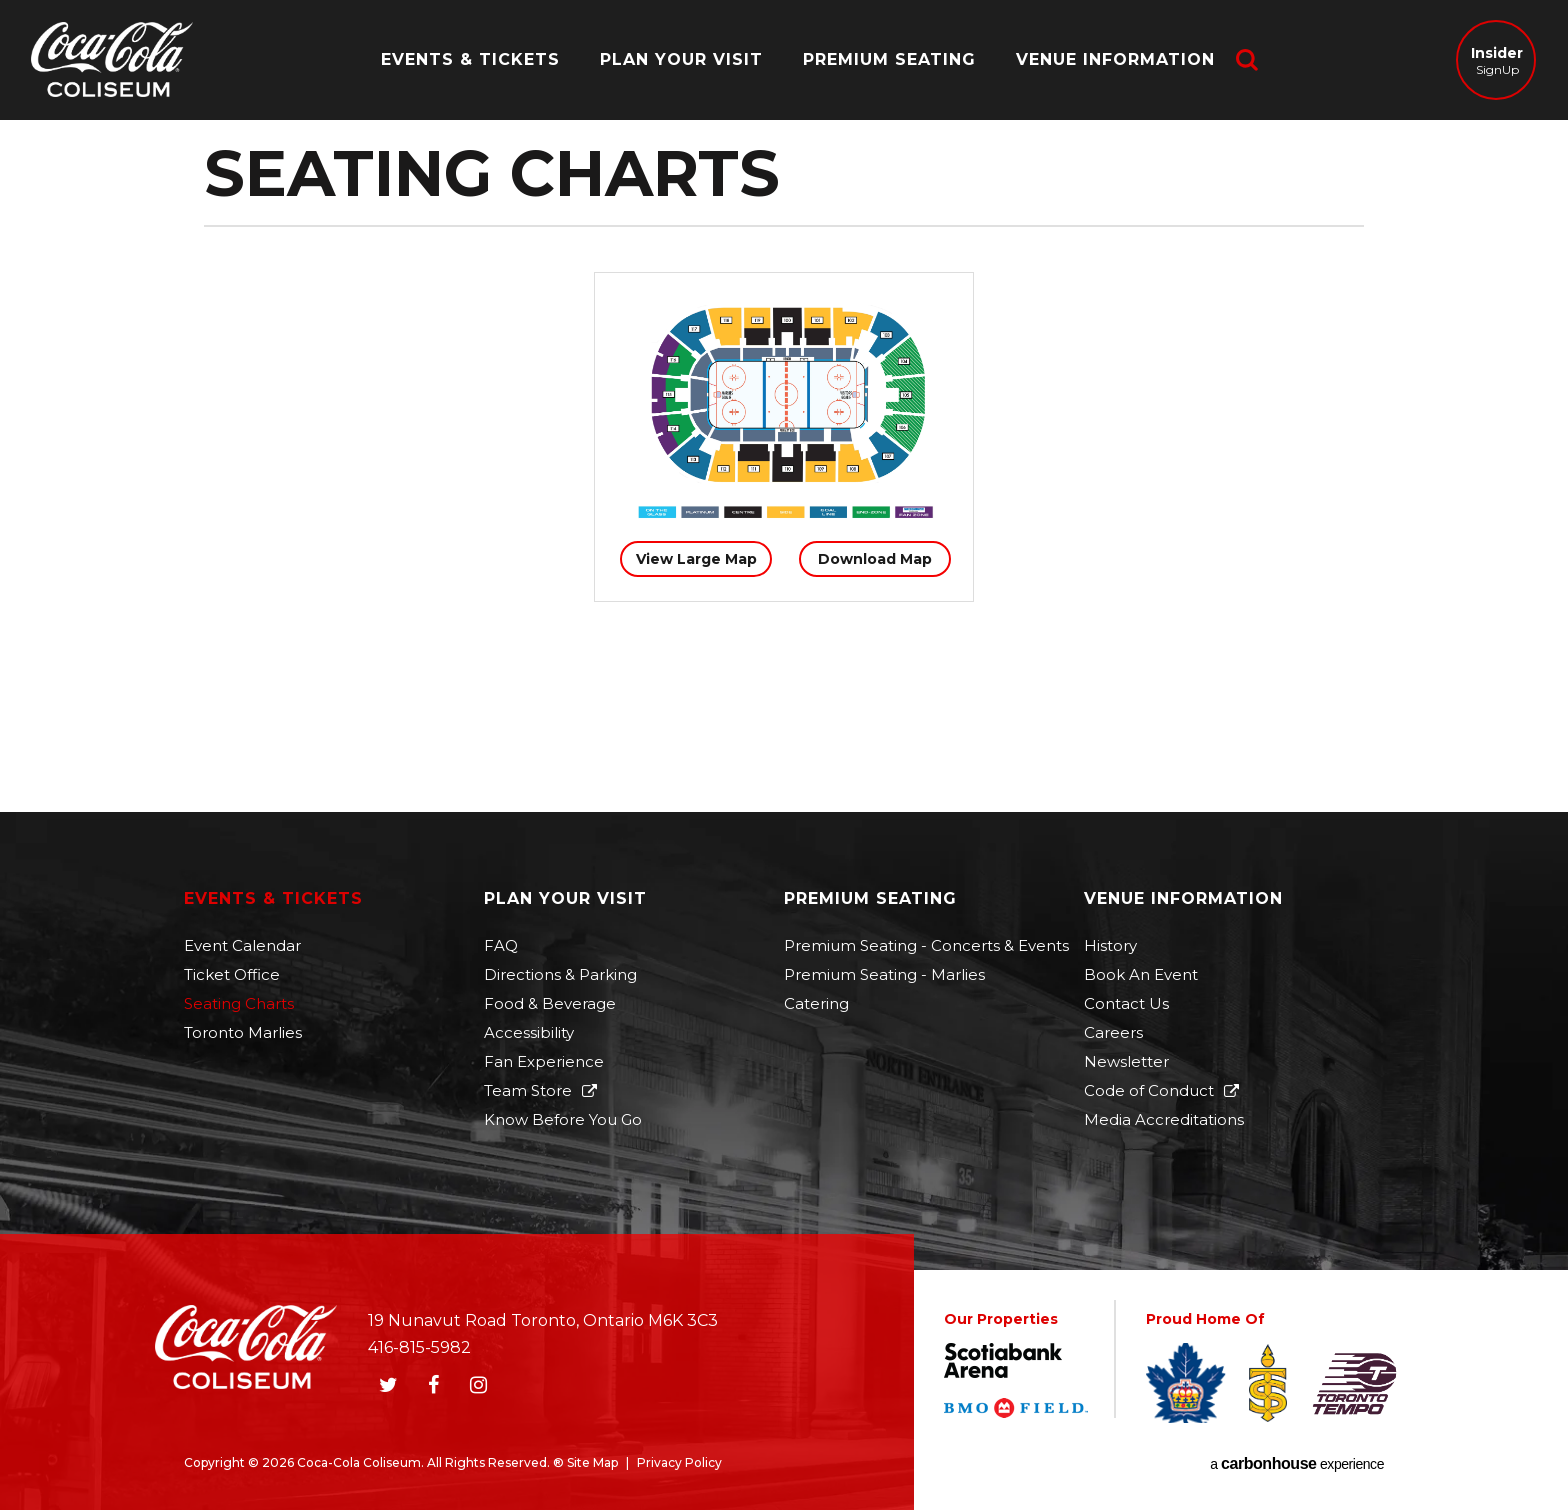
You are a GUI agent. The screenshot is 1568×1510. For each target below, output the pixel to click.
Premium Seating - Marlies (884, 974)
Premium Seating (889, 59)
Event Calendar (242, 945)
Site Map (592, 1462)
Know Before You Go (563, 1119)
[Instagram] (478, 1385)
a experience (1297, 1464)
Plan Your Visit (681, 59)
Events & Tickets (470, 59)
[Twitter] (388, 1385)
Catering (816, 1003)
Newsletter (1126, 1061)
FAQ (501, 945)
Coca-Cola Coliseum (112, 62)
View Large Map (696, 559)
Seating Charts (239, 1003)
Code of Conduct (1149, 1090)
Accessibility (529, 1032)
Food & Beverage (550, 1003)
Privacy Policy (679, 1462)
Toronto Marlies (243, 1032)
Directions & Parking (560, 974)
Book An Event (1141, 974)
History (1110, 945)
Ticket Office (232, 974)
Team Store (528, 1090)
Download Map (875, 559)
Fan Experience (544, 1061)
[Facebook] (433, 1385)
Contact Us (1126, 1003)
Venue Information (1115, 59)
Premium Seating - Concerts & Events (926, 945)
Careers (1113, 1032)
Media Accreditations (1164, 1119)
